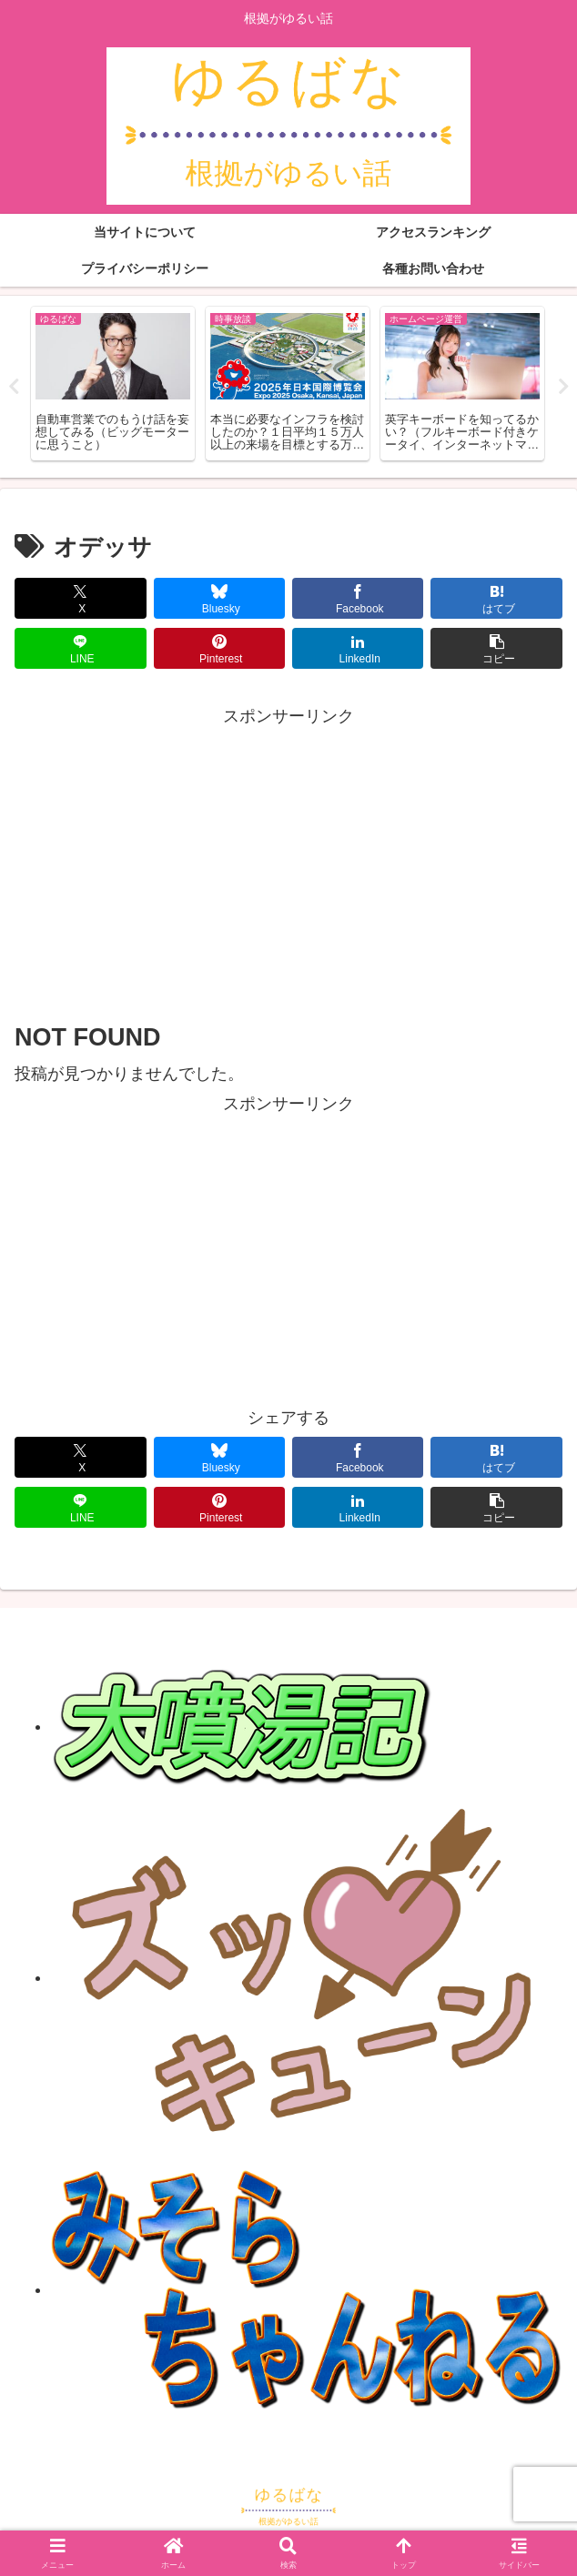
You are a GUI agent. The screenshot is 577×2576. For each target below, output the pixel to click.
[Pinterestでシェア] (219, 648)
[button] (496, 648)
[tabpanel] (113, 383)
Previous (14, 387)
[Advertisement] (288, 859)
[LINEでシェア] (80, 648)
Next (563, 387)
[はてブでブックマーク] (496, 598)
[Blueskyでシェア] (219, 598)
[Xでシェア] (80, 598)
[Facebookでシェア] (357, 598)
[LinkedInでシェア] (357, 648)
